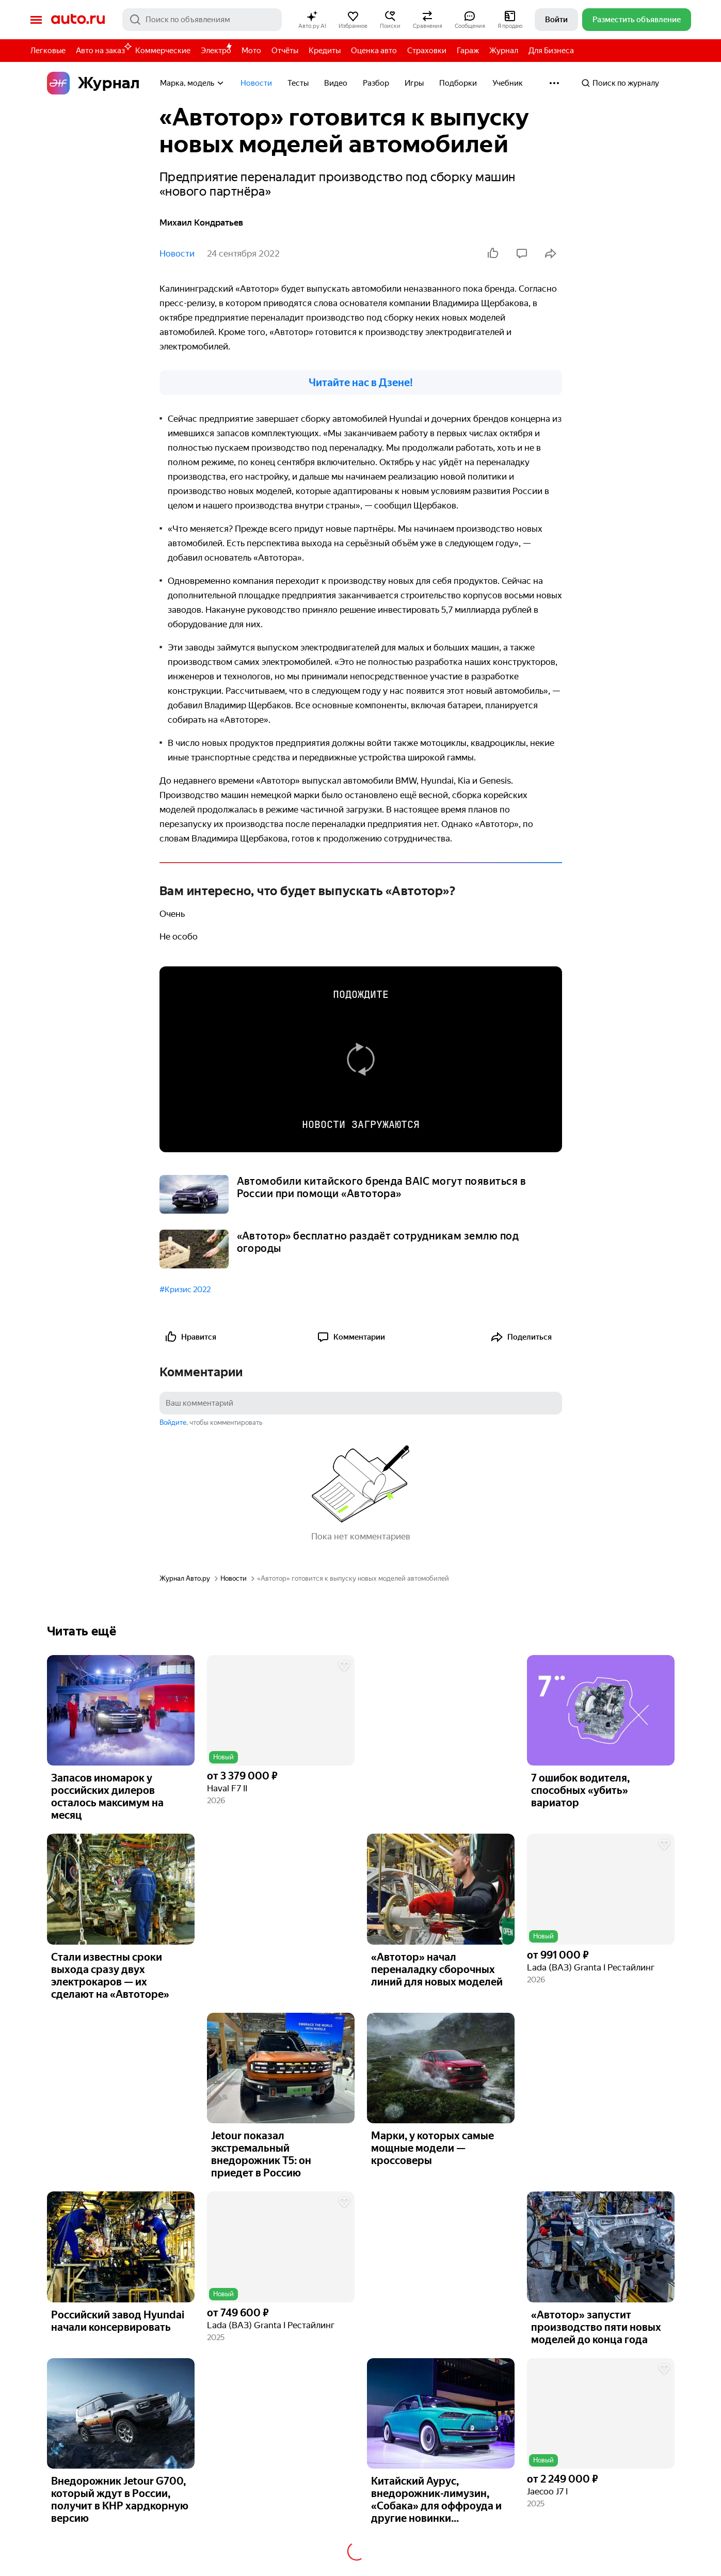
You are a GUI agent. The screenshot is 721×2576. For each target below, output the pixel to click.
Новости (256, 83)
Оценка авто (374, 50)
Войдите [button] (172, 1422)
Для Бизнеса (551, 50)
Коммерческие (162, 50)
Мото (251, 50)
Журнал (503, 50)
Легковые (48, 50)
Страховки (426, 50)
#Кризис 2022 (185, 1289)
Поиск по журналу (620, 83)
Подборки (458, 83)
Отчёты (284, 50)
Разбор (376, 83)
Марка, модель (192, 83)
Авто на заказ (103, 48)
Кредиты (325, 50)
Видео (335, 83)
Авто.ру (78, 19)
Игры (414, 83)
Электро (216, 50)
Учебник (507, 83)
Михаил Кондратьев (201, 222)
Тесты (298, 83)
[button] (312, 19)
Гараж (468, 50)
